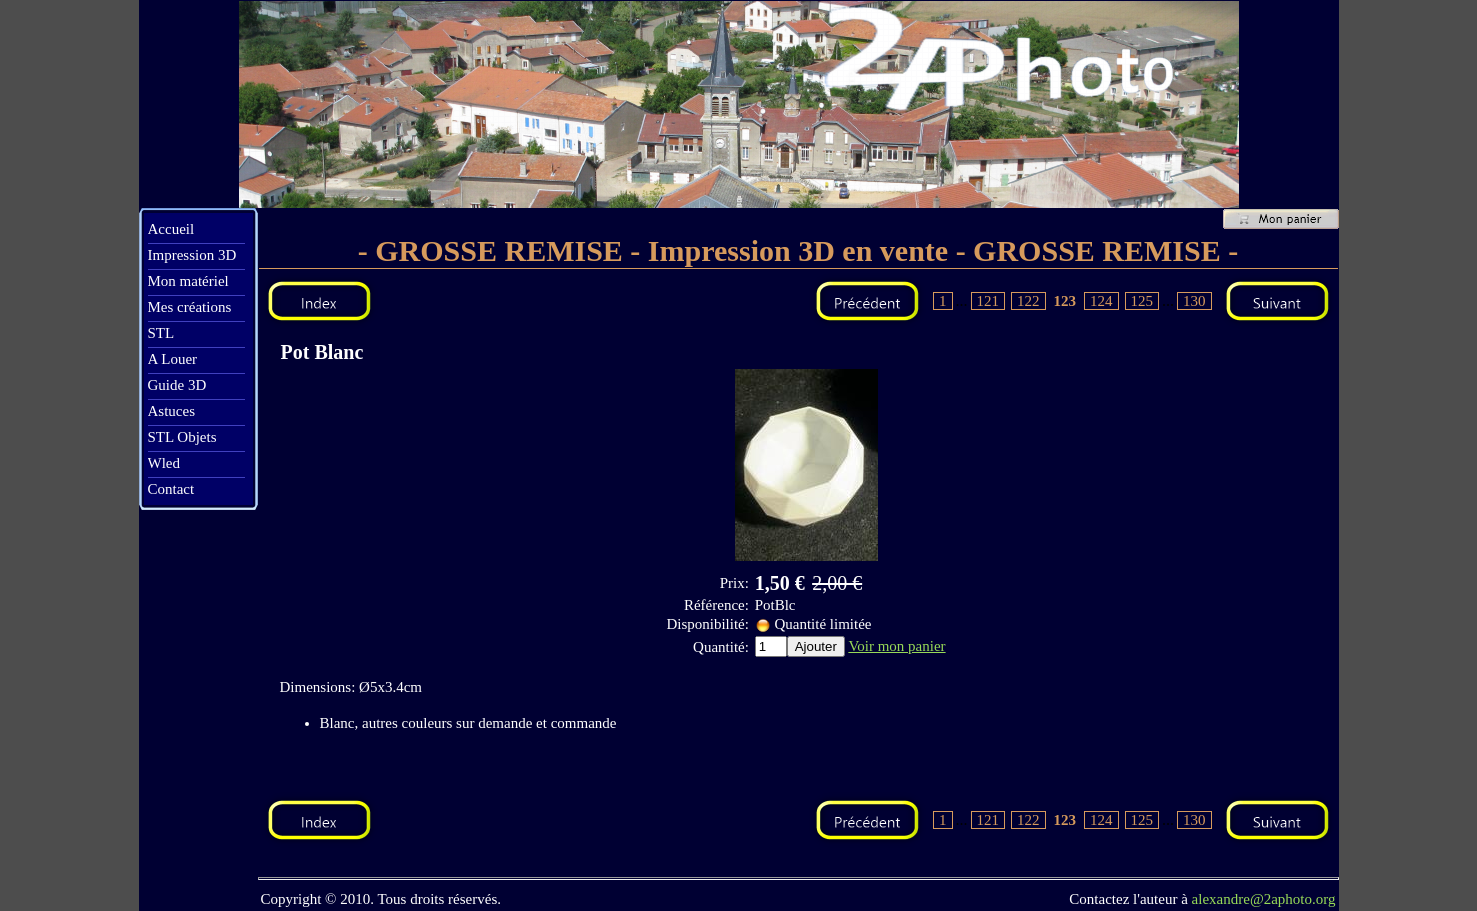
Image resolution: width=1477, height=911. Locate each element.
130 (1194, 301)
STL (161, 333)
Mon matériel (188, 281)
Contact (171, 489)
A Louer (173, 359)
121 (988, 301)
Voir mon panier (896, 646)
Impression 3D (192, 255)
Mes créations (190, 307)
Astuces (172, 411)
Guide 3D (177, 385)
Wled (164, 463)
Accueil (171, 229)
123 (1065, 301)
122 (1028, 301)
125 (1142, 301)
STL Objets (182, 437)
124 (1101, 301)
